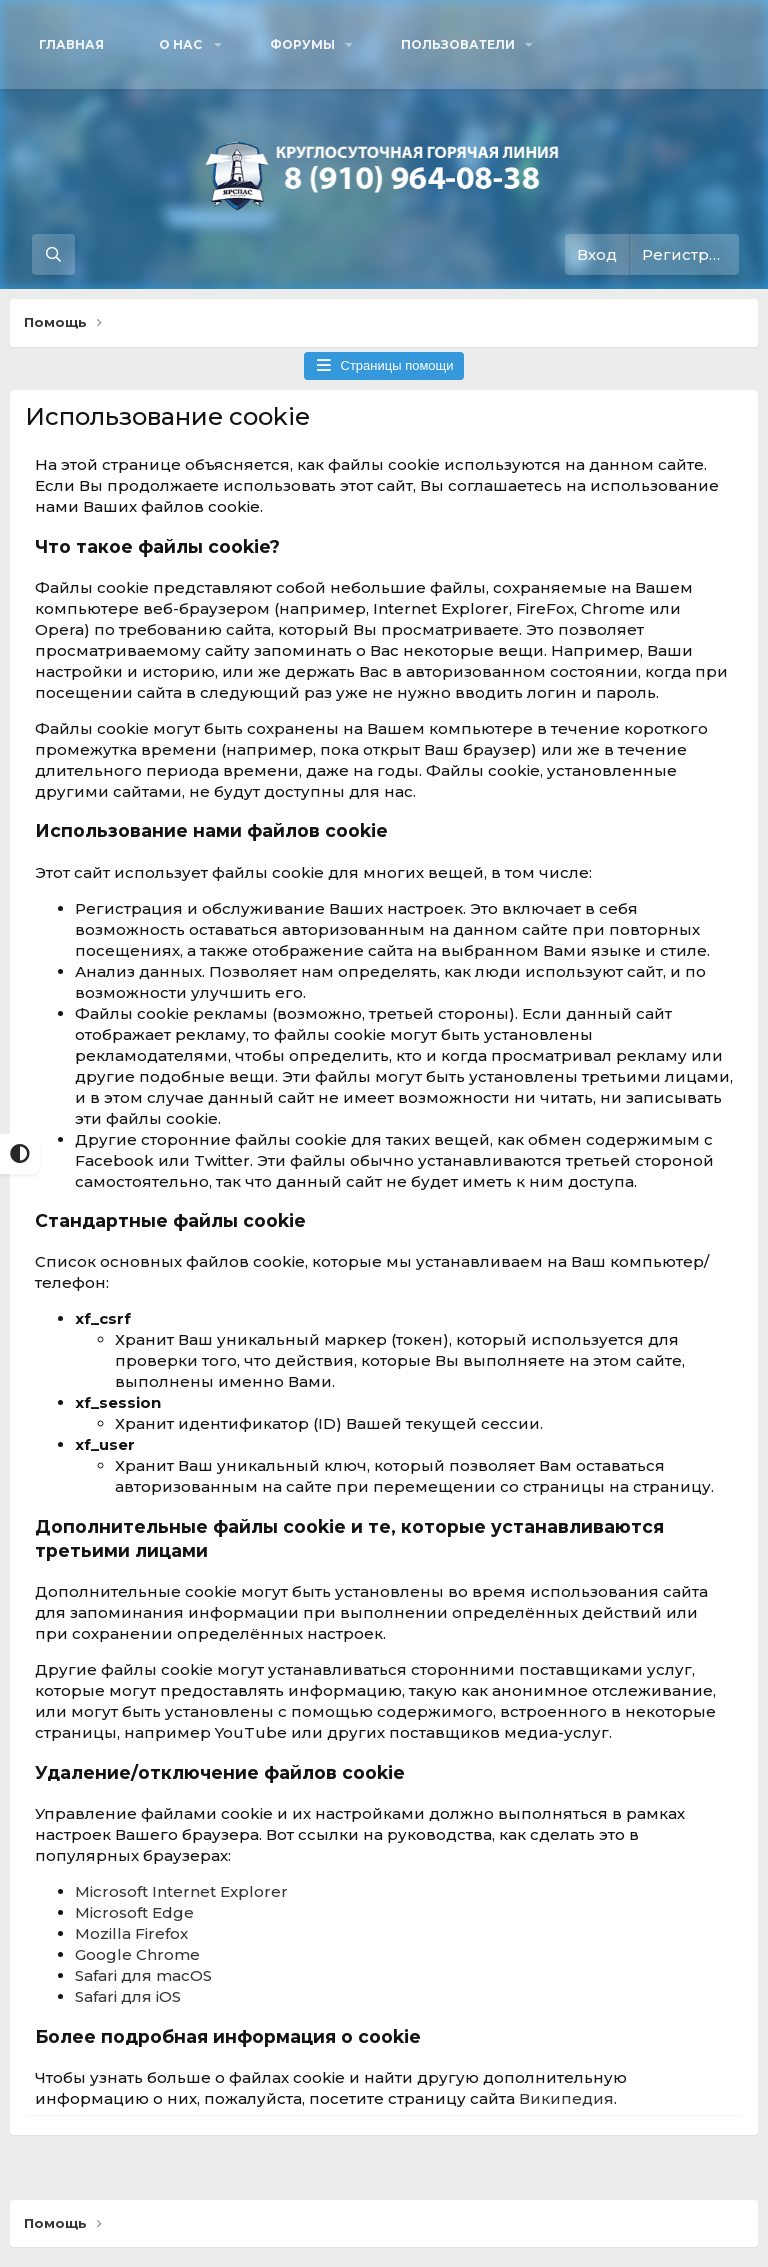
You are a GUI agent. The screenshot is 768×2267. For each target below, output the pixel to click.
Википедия (566, 2098)
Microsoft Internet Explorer (181, 1891)
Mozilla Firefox (131, 1933)
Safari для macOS (143, 1975)
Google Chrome (137, 1954)
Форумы (302, 44)
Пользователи (458, 44)
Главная (71, 44)
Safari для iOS (128, 1996)
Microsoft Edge (134, 1912)
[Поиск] (53, 254)
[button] (187, 44)
